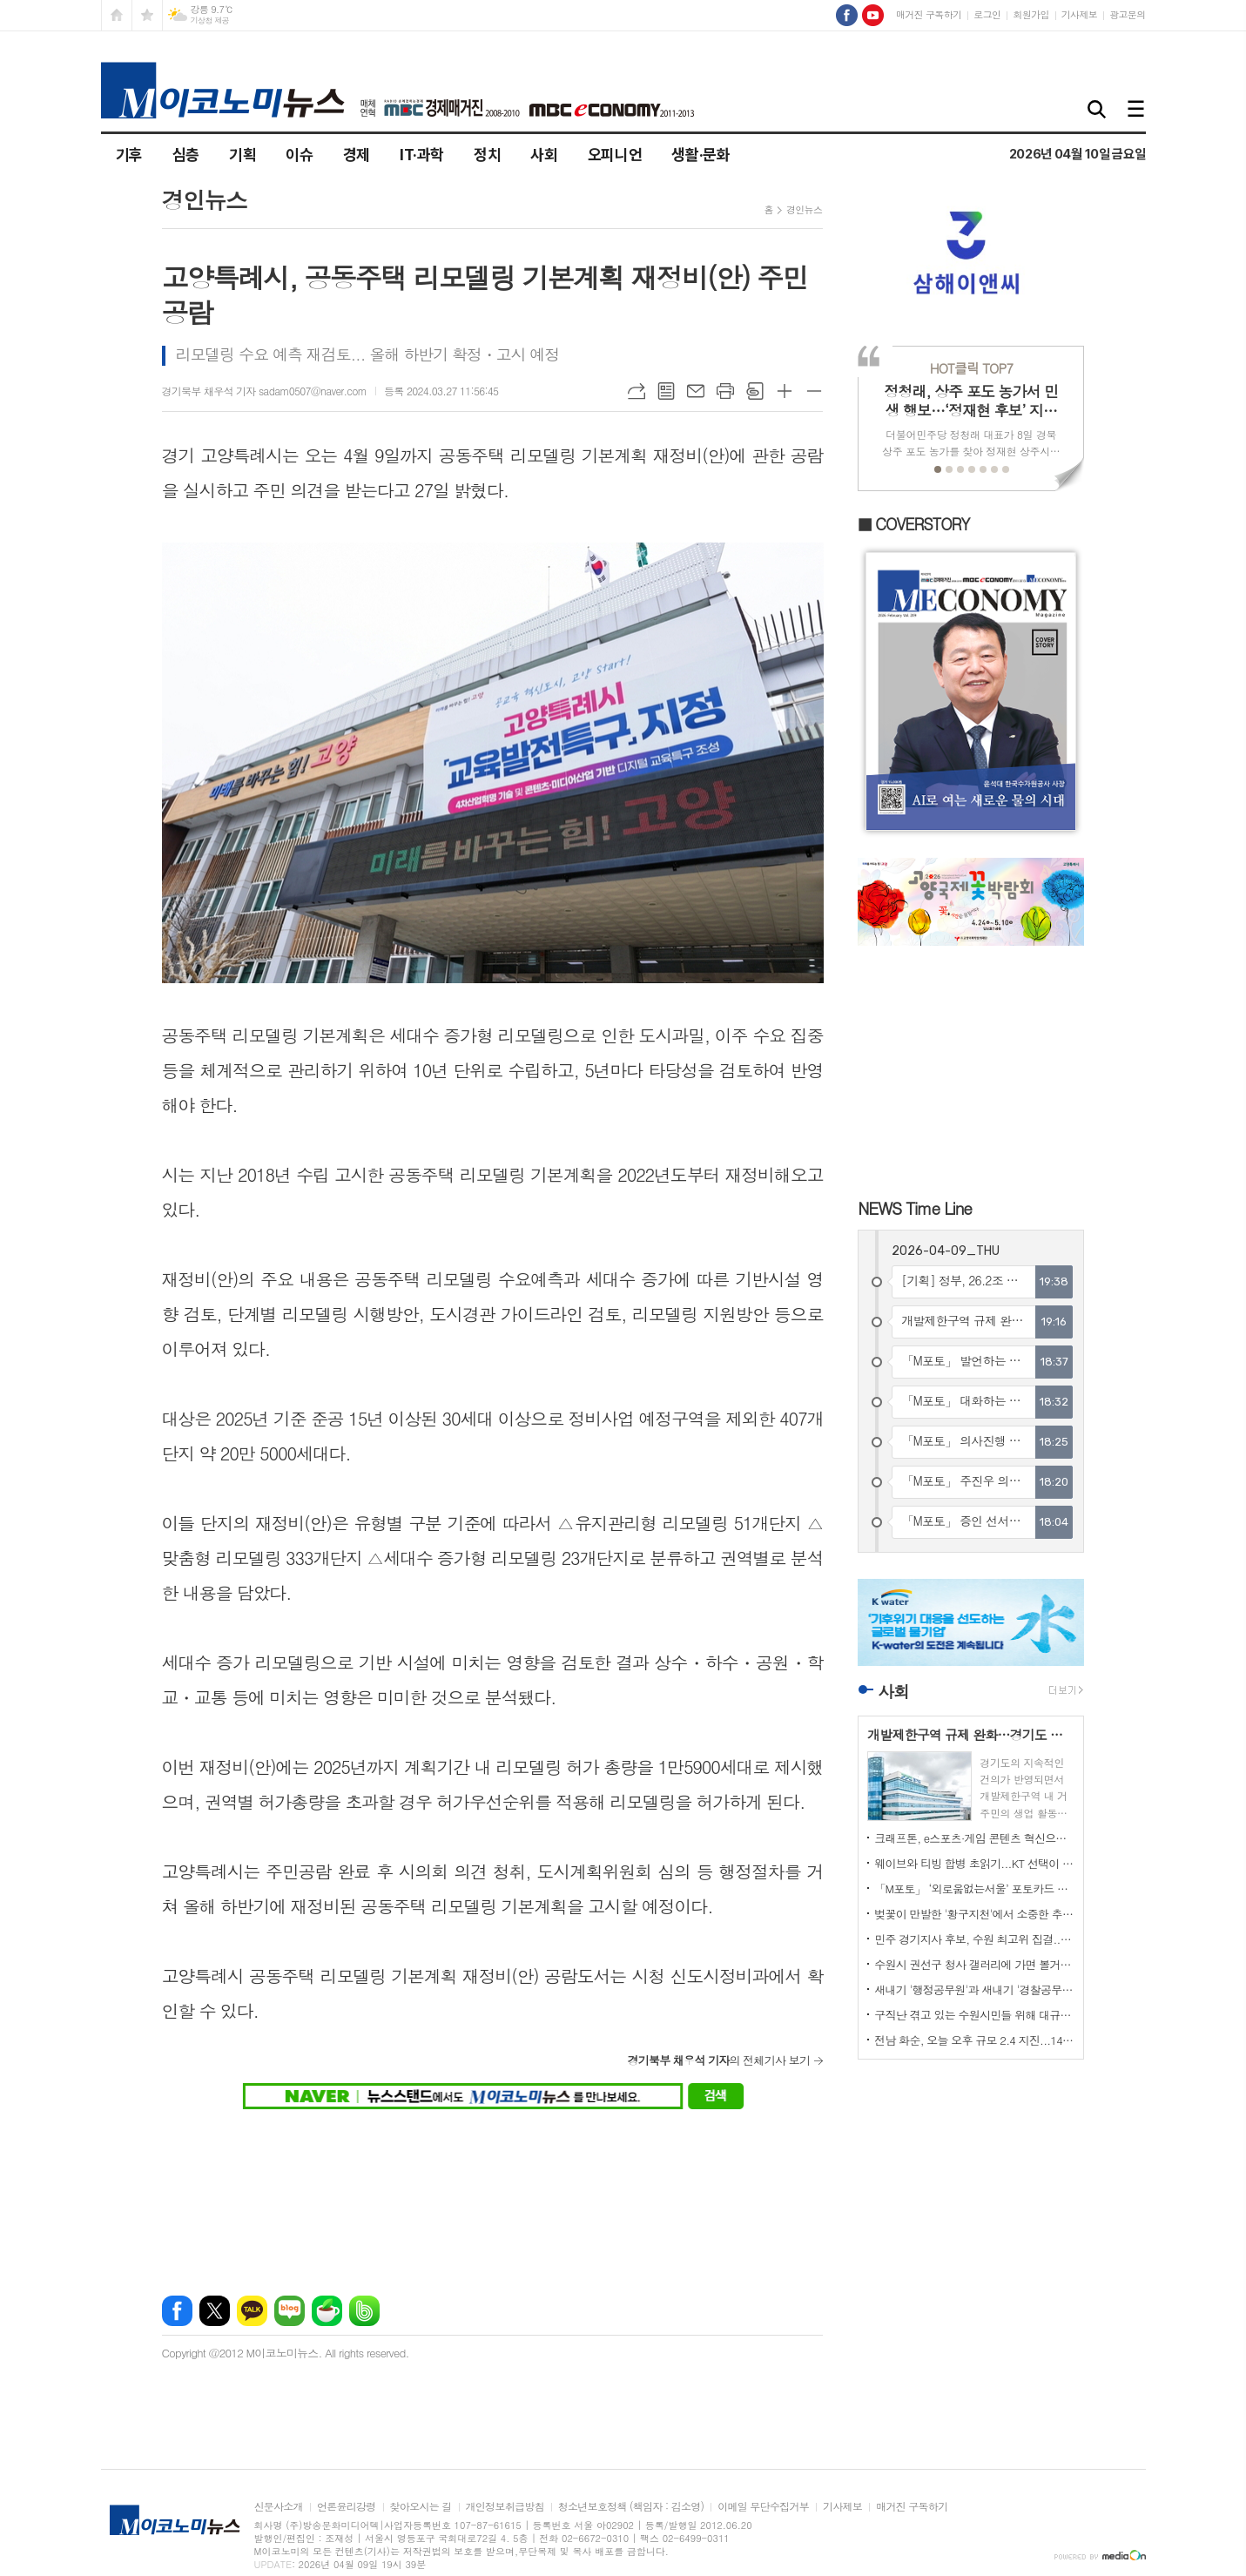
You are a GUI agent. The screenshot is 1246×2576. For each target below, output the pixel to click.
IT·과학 (422, 154)
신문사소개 (278, 2506)
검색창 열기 (1098, 110)
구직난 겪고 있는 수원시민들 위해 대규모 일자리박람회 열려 (974, 2014)
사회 (543, 154)
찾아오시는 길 (421, 2506)
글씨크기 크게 (784, 391)
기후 (129, 154)
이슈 (299, 154)
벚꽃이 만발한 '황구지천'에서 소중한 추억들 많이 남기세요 (974, 1913)
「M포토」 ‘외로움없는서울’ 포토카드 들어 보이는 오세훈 (974, 1888)
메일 (695, 391)
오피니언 (615, 154)
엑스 (214, 2311)
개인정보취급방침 (505, 2506)
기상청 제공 (210, 20)
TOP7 (971, 368)
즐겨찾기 (147, 15)
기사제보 (1079, 14)
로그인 (986, 14)
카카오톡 (252, 2311)
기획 (242, 154)
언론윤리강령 (346, 2506)
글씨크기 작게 (814, 391)
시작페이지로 (116, 15)
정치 (487, 154)
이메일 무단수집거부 (763, 2506)
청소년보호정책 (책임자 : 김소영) (631, 2506)
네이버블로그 (289, 2311)
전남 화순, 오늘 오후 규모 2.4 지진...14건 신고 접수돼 (974, 2040)
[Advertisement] (493, 2192)
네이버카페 (327, 2311)
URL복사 (636, 391)
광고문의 (1127, 14)
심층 (185, 154)
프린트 (725, 391)
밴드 (364, 2311)
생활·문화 (700, 154)
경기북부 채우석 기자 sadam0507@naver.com (264, 390)
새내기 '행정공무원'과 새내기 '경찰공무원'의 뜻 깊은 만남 (974, 1989)
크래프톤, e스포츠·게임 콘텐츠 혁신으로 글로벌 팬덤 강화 (974, 1838)
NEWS (915, 1207)
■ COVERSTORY (913, 524)
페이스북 (177, 2311)
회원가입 (1030, 14)
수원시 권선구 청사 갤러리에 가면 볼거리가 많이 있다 (974, 1964)
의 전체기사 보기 (718, 2060)
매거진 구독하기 (928, 14)
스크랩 (755, 391)
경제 (356, 154)
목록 (666, 391)
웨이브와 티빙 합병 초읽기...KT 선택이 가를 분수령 (974, 1863)
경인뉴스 (804, 209)
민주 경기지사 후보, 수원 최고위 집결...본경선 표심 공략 (974, 1939)
